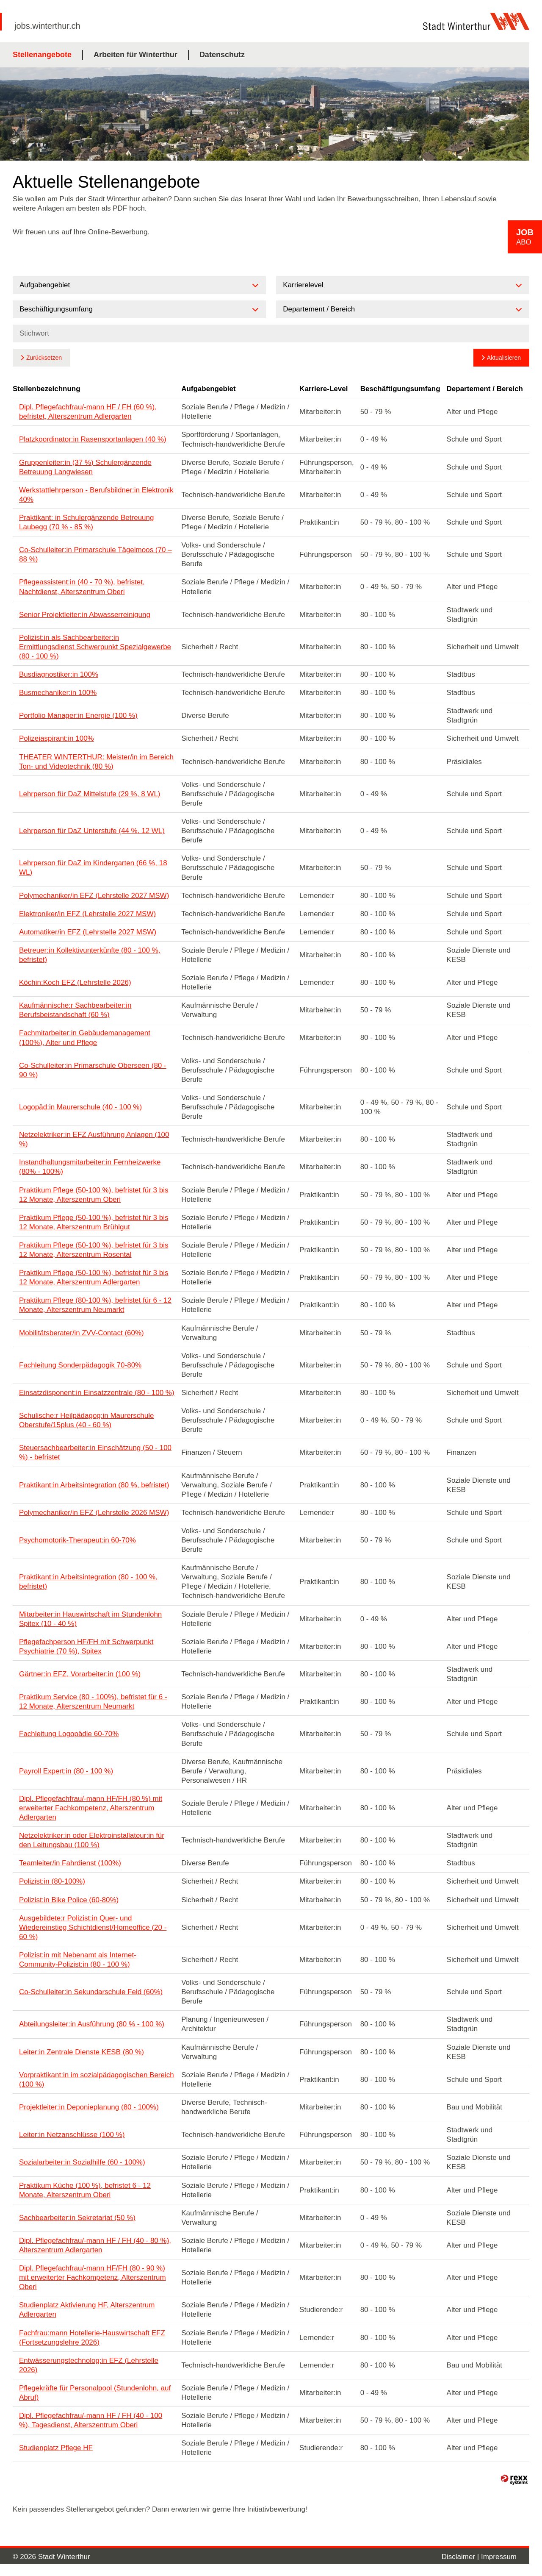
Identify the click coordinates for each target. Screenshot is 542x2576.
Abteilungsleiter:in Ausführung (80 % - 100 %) (91, 2024)
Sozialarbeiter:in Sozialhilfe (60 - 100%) (82, 2162)
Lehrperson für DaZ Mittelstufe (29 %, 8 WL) (89, 794)
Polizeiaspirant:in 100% (56, 738)
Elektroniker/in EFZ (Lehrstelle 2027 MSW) (87, 914)
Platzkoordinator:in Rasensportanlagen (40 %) (92, 439)
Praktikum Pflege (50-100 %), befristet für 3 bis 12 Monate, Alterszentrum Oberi (93, 1194)
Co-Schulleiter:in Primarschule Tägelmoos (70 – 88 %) (95, 554)
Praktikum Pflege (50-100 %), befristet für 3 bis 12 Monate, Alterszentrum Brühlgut (93, 1222)
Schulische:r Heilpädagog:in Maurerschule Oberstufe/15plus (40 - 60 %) (86, 1420)
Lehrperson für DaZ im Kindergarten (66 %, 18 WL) (93, 867)
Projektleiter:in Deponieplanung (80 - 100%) (89, 2107)
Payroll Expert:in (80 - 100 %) (66, 1771)
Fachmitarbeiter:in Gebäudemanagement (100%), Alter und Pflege (84, 1037)
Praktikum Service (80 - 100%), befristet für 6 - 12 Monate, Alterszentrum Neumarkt (93, 1701)
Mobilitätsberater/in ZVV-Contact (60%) (81, 1333)
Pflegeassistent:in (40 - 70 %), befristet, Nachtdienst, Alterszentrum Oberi (82, 586)
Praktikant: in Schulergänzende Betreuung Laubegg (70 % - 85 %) (86, 522)
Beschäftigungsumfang (400, 389)
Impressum (499, 2557)
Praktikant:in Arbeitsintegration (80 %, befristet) (94, 1485)
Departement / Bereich (485, 389)
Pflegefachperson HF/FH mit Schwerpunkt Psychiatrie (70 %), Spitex (86, 1646)
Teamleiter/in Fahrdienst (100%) (70, 1863)
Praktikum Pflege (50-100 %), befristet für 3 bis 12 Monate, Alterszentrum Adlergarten (93, 1277)
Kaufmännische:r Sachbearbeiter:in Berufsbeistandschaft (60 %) (75, 1010)
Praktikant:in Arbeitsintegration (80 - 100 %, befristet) (88, 1581)
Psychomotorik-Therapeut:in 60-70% (77, 1540)
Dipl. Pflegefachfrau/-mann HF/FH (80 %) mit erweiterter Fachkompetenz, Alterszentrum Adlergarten (90, 1808)
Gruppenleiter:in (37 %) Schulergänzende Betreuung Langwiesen (85, 467)
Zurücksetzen (44, 357)
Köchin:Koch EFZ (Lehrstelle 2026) (75, 982)
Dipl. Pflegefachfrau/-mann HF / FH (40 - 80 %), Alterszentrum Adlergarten (95, 2245)
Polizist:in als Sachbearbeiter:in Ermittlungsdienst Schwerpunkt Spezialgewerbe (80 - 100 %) (95, 647)
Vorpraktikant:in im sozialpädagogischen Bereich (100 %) (96, 2079)
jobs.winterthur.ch (47, 26)
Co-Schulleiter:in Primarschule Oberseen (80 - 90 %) (92, 1070)
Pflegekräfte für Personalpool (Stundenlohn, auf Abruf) (95, 2392)
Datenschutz (222, 54)
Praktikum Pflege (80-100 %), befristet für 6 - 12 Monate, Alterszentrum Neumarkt (95, 1305)
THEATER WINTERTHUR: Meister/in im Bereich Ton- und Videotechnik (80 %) (96, 761)
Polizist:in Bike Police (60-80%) (69, 1900)
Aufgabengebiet (208, 389)
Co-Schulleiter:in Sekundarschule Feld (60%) (91, 1992)
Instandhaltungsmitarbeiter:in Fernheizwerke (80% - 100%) (90, 1166)
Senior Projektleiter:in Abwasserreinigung (84, 615)
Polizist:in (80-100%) (52, 1881)
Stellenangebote (42, 54)
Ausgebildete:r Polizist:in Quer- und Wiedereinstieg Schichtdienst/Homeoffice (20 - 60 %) (92, 1927)
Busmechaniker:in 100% (58, 693)
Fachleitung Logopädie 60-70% (69, 1734)
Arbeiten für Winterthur (135, 54)
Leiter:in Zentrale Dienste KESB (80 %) (81, 2052)
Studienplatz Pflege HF (56, 2448)
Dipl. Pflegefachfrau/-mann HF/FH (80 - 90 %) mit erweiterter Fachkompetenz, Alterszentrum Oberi (92, 2277)
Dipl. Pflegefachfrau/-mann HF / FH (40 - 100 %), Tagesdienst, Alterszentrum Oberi (90, 2420)
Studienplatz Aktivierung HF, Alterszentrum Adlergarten (87, 2309)
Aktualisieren (504, 357)
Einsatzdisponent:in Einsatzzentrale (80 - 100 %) (96, 1393)
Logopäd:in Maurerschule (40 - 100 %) (80, 1107)
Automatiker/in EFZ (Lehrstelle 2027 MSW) (87, 932)
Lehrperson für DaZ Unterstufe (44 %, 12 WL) (92, 831)
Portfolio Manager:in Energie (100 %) (78, 715)
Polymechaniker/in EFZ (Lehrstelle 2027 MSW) (94, 896)
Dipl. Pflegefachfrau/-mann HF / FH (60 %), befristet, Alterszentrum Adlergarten (88, 411)
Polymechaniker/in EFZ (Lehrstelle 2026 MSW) (94, 1513)
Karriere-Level (323, 389)
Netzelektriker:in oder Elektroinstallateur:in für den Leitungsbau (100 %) (91, 1840)
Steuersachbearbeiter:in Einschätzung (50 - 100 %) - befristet (95, 1452)
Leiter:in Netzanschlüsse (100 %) (71, 2135)
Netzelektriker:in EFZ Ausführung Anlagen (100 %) (94, 1139)
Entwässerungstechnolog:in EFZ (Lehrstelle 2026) (88, 2365)
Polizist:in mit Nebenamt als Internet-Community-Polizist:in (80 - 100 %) (77, 1959)
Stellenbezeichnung (46, 389)
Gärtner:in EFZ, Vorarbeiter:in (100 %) (80, 1674)
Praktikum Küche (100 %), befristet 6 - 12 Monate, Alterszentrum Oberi (85, 2190)
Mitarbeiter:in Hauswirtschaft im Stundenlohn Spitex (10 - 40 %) (90, 1619)
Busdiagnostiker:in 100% (58, 674)
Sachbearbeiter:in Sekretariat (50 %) (77, 2218)
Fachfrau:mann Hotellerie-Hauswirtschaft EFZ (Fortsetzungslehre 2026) (92, 2337)
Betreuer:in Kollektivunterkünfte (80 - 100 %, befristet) (89, 955)
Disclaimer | (461, 2557)
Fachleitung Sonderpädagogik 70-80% (80, 1365)
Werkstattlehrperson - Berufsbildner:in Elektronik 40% (96, 494)
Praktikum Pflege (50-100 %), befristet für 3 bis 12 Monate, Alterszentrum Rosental (93, 1250)
